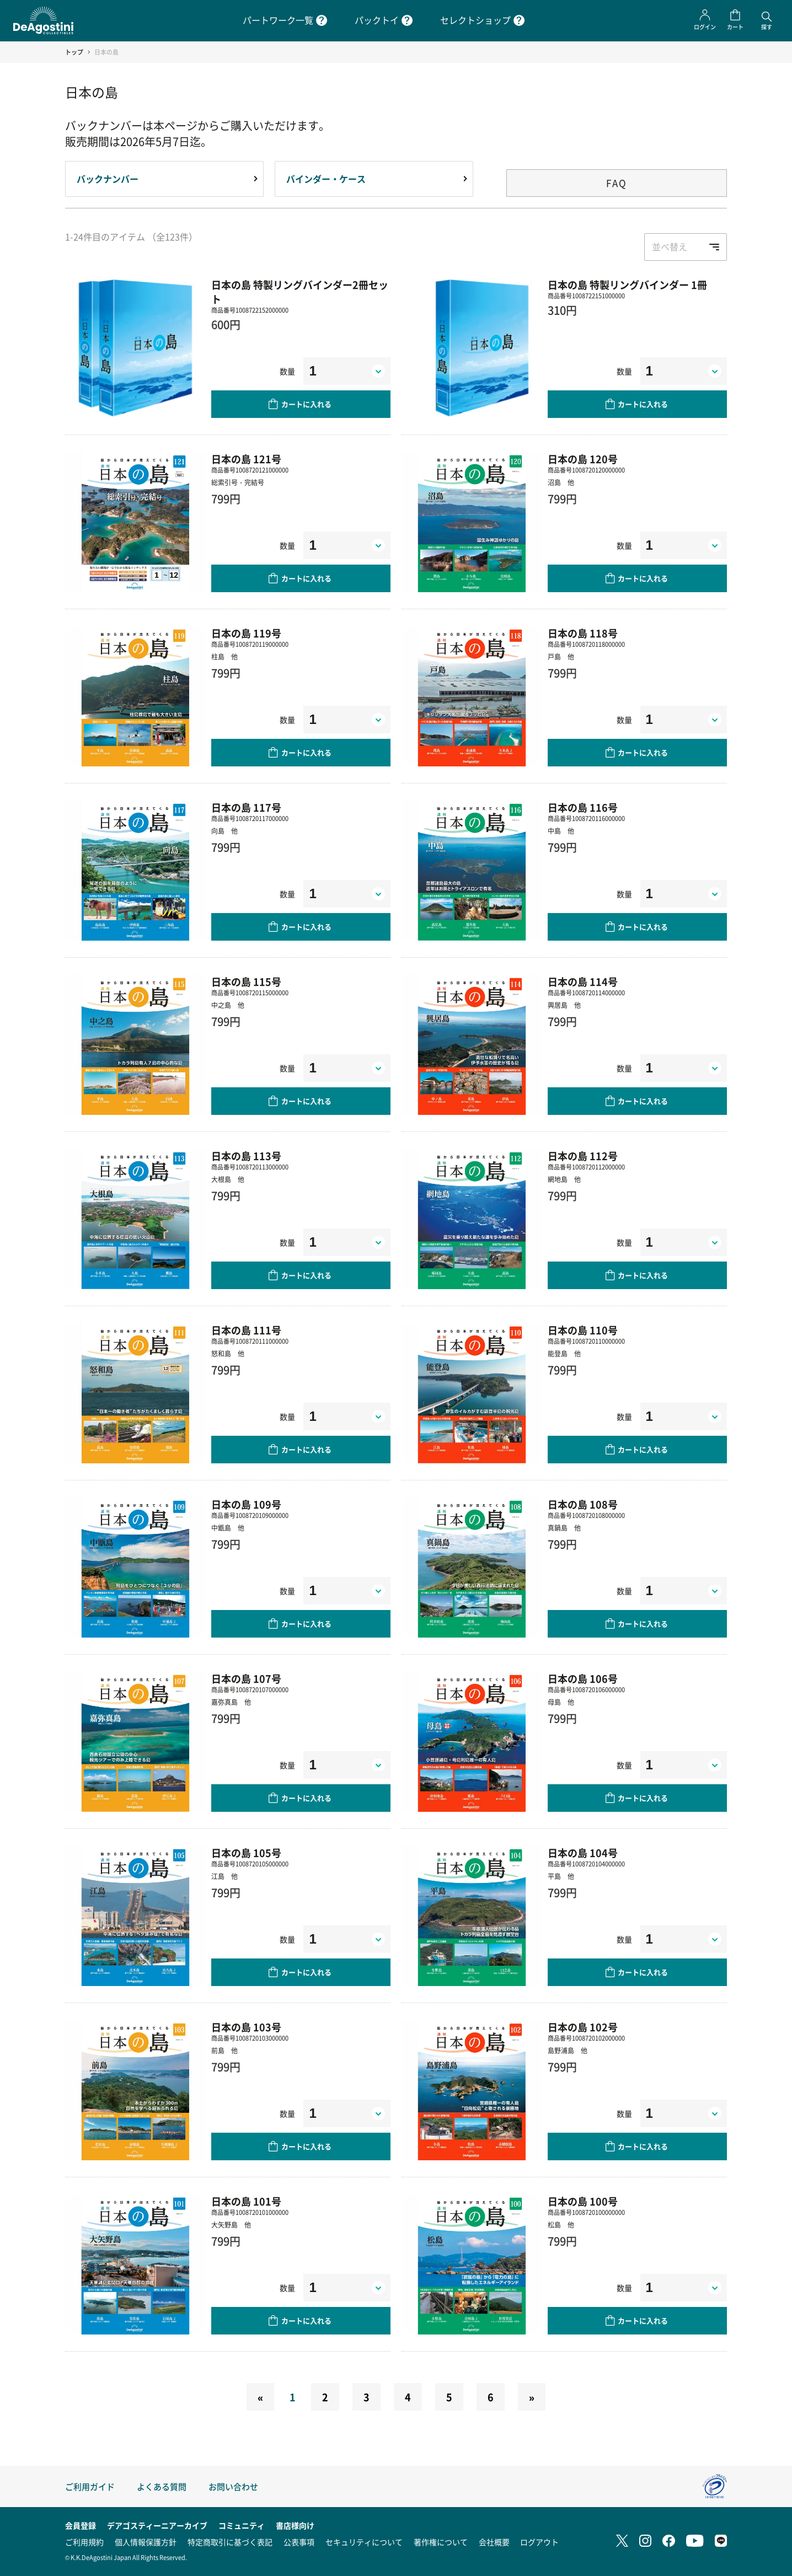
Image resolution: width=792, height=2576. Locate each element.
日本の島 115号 (246, 981)
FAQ (616, 183)
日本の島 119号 (246, 633)
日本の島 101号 (246, 2201)
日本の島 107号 (246, 1678)
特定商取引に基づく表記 (230, 2541)
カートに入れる (306, 404)
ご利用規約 (84, 2541)
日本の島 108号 (583, 1504)
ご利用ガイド (90, 2486)
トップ (74, 52)
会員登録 (80, 2525)
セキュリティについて (364, 2541)
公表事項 (298, 2541)
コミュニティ (241, 2525)
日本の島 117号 (246, 807)
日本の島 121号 (246, 459)
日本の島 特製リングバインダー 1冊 (627, 284)
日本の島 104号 (583, 1852)
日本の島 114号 (583, 981)
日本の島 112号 (583, 1156)
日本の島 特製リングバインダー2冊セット (299, 291)
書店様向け (295, 2525)
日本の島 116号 (583, 807)
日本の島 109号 (246, 1504)
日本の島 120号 (583, 459)
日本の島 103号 (246, 2027)
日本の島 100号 (583, 2201)
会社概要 (494, 2541)
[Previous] (260, 2397)
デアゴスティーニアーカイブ (157, 2525)
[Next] (531, 2397)
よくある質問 (161, 2486)
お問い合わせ (233, 2486)
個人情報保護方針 (145, 2541)
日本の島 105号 (246, 1852)
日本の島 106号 (583, 1678)
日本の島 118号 (583, 633)
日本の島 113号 (246, 1156)
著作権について (441, 2541)
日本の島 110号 (583, 1330)
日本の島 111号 (246, 1330)
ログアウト (539, 2541)
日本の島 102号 (583, 2027)
